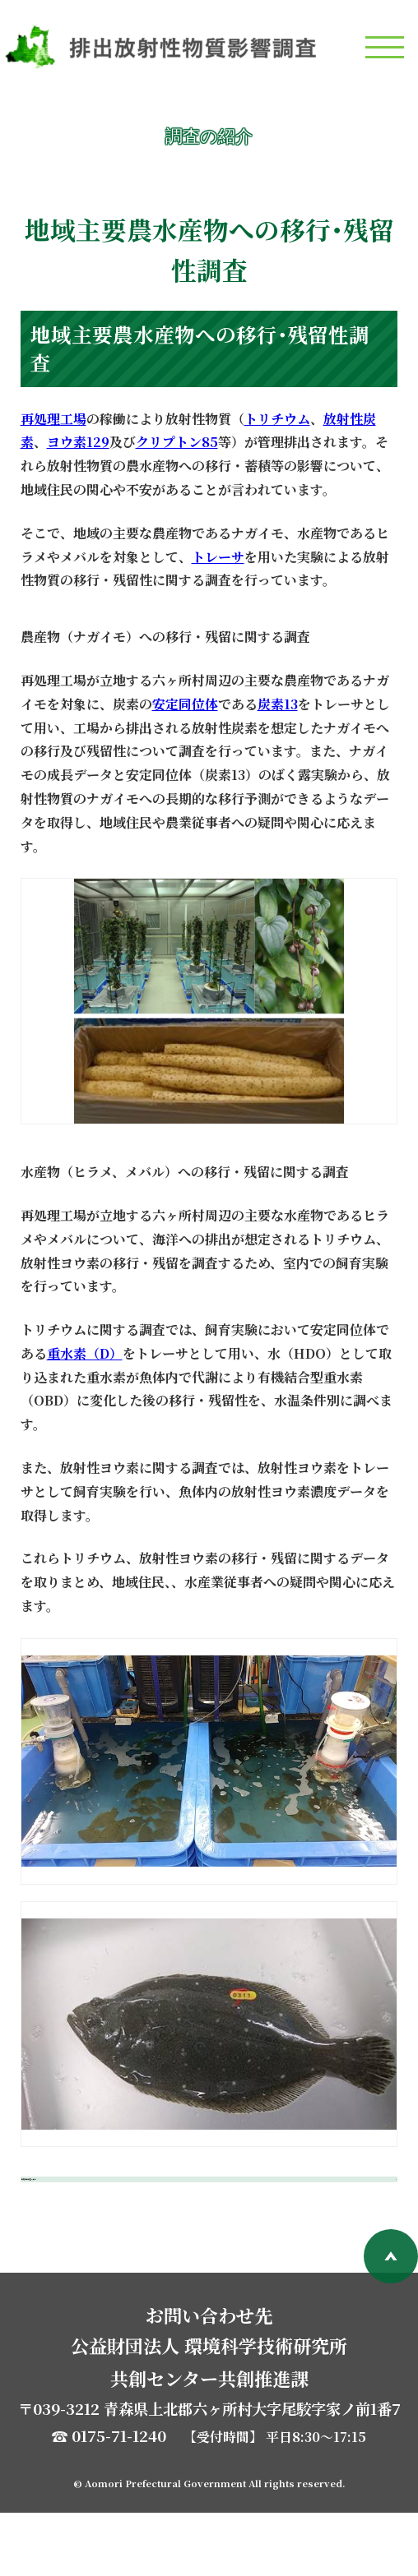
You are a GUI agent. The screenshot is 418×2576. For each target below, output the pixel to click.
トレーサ (218, 556)
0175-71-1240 (119, 2498)
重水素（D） (85, 1353)
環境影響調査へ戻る (121, 2210)
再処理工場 (53, 418)
